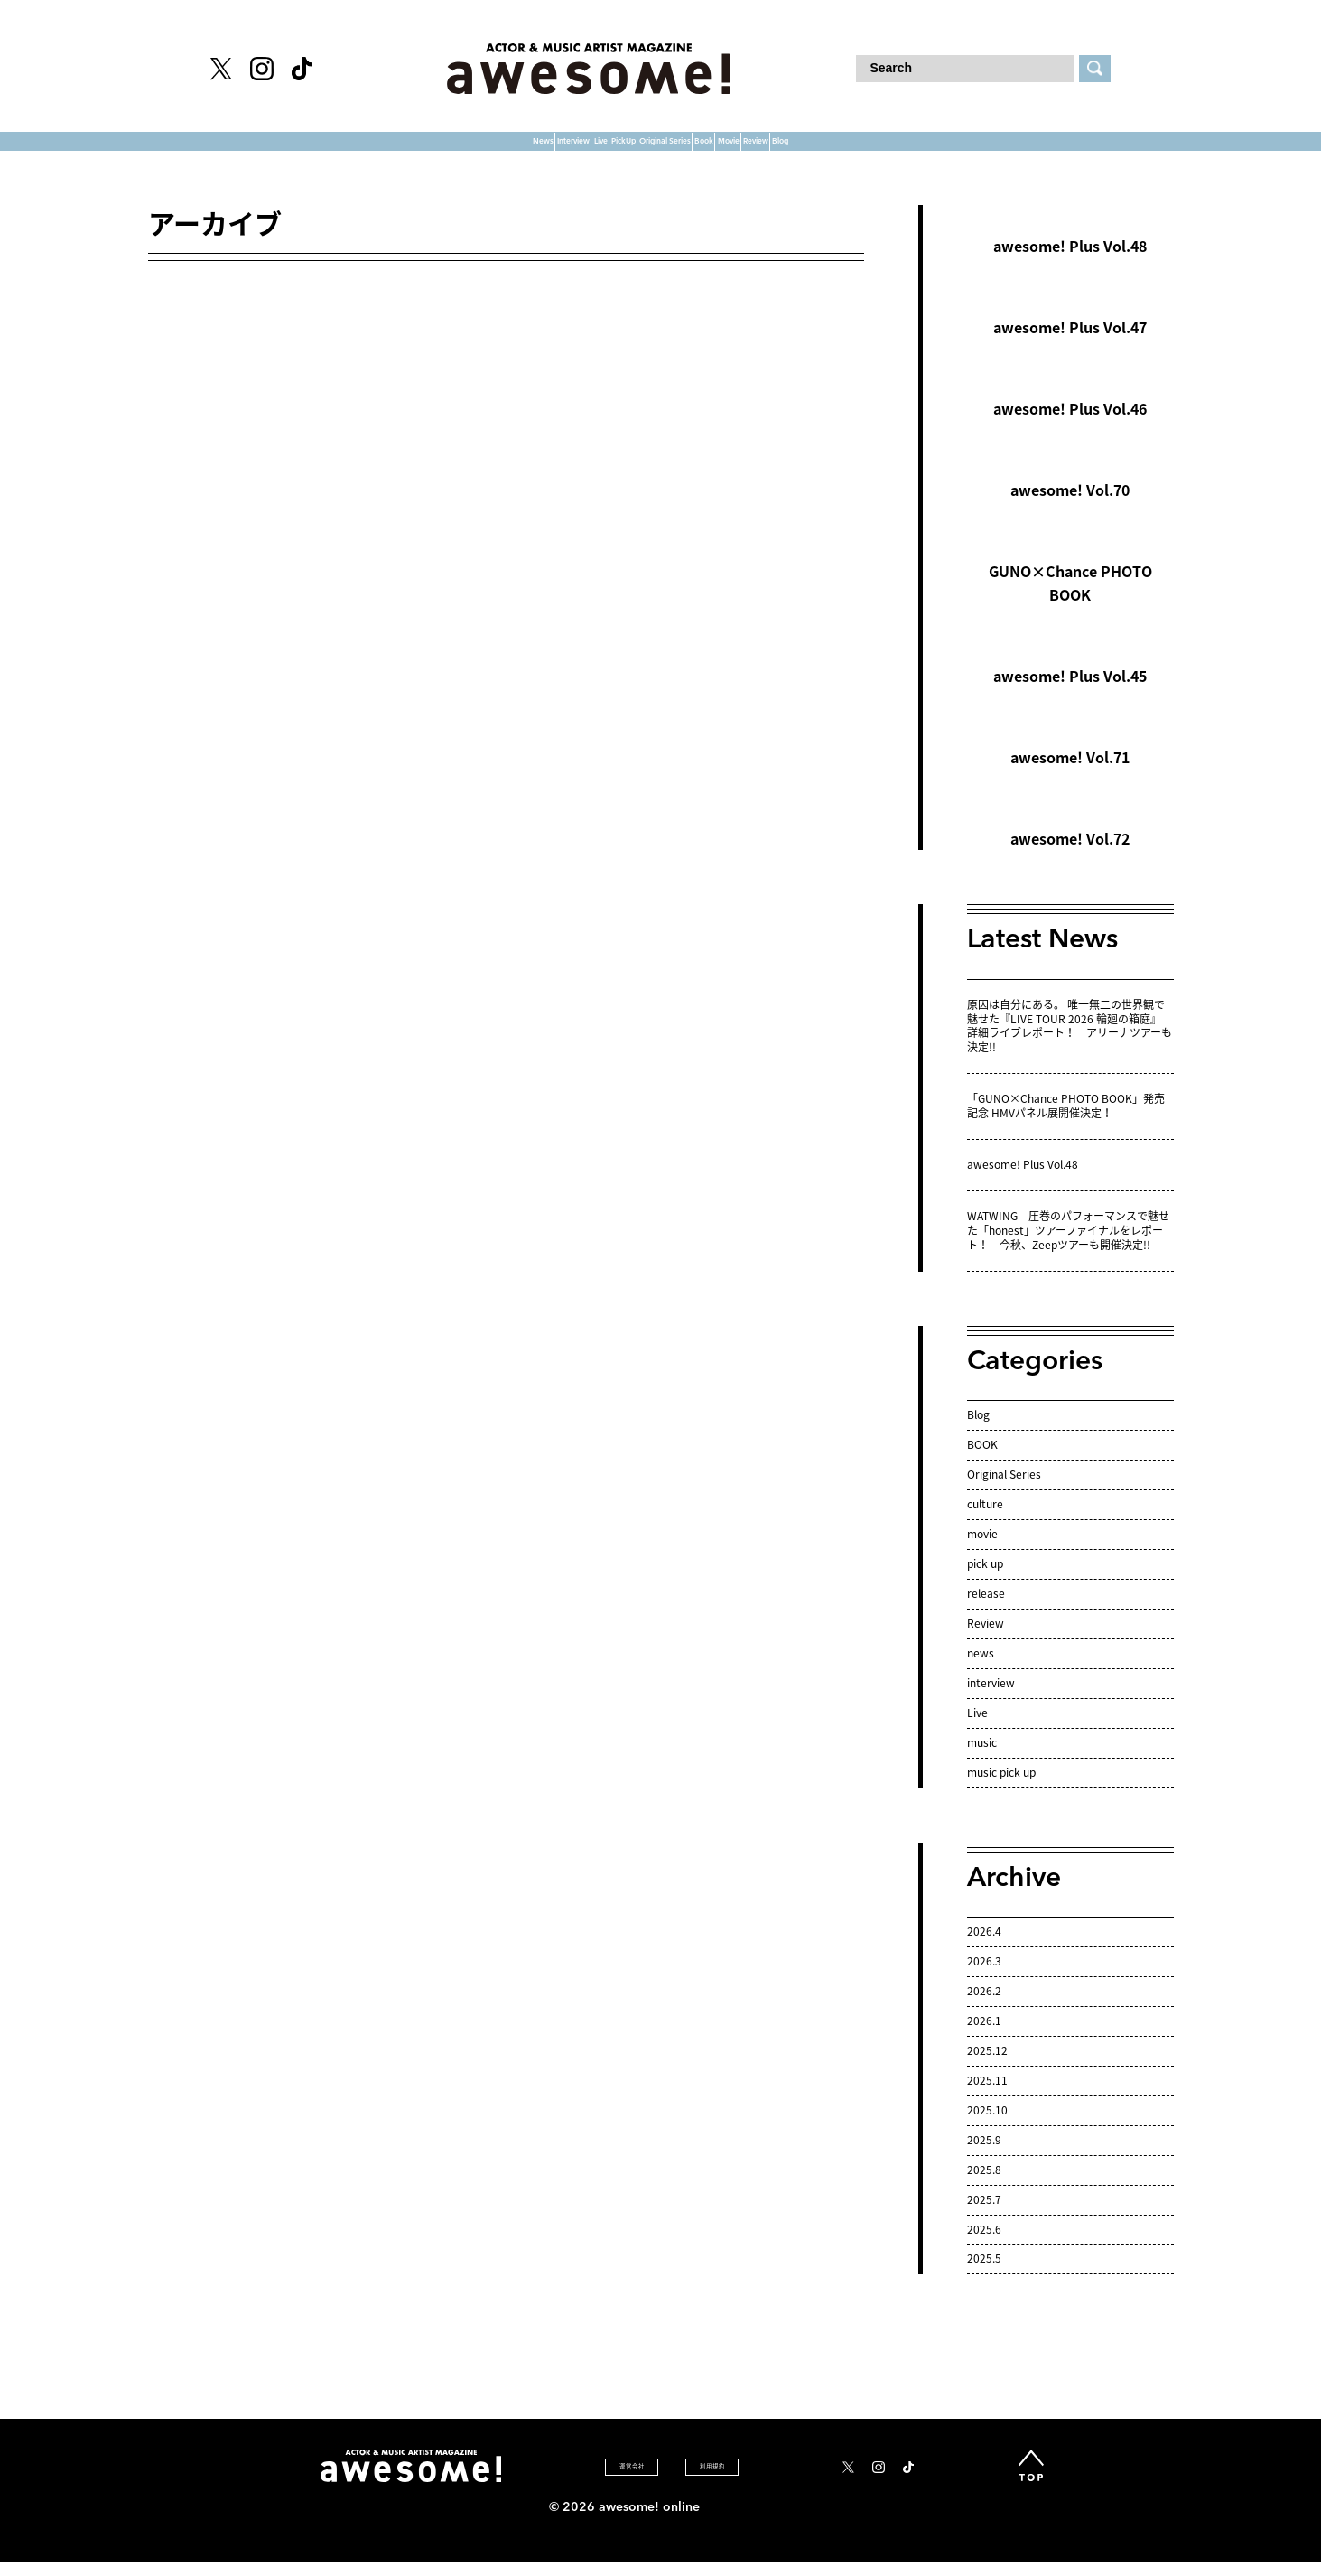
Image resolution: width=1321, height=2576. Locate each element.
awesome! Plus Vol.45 (1070, 693)
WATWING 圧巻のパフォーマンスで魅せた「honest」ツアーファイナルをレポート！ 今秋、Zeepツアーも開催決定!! (1068, 1246)
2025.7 (984, 2215)
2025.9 (984, 2156)
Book (786, 149)
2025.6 (984, 2245)
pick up (985, 1580)
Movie (866, 149)
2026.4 (984, 1947)
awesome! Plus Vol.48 (1070, 263)
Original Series (671, 149)
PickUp (549, 149)
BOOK (982, 1460)
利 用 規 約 (711, 2482)
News (289, 149)
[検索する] (1095, 68)
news (980, 1669)
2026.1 (984, 2037)
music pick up (1001, 1788)
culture (985, 1520)
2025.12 (987, 2066)
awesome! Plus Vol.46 (1070, 425)
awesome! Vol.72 (1070, 855)
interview (991, 1699)
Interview (384, 149)
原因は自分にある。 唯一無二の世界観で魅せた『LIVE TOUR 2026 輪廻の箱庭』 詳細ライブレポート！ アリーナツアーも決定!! (1069, 1042)
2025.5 (984, 2275)
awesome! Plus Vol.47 (1070, 344)
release (986, 1609)
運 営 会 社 (580, 2482)
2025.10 (987, 2126)
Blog (1035, 149)
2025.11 (987, 2096)
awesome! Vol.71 (1070, 774)
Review (953, 149)
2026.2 (984, 2007)
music (982, 1758)
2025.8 (984, 2186)
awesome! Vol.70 (1070, 507)
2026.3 (984, 1977)
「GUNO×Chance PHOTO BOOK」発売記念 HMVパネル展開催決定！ (1066, 1122)
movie (982, 1550)
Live (471, 149)
